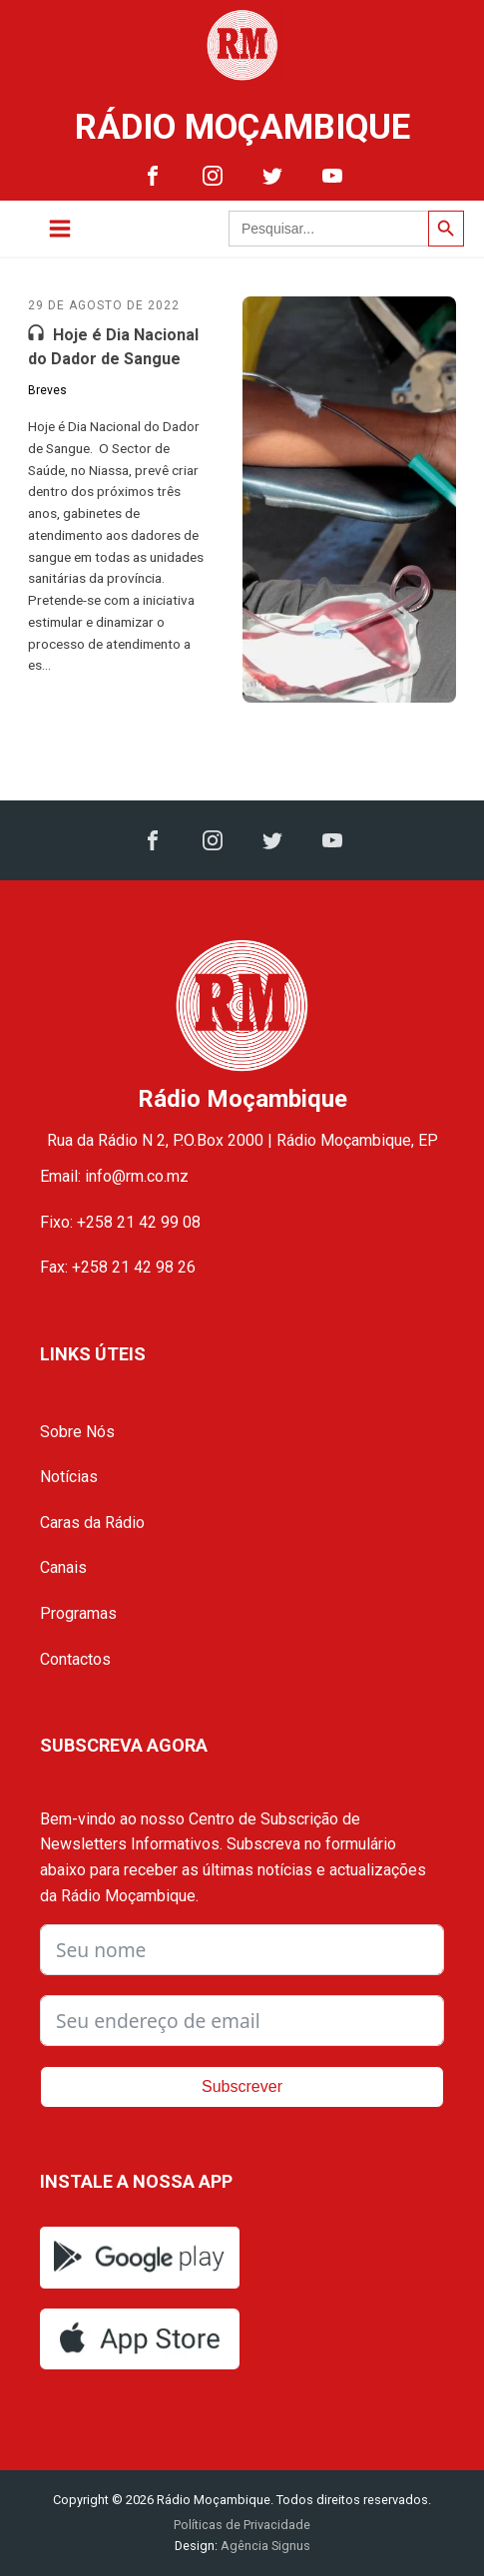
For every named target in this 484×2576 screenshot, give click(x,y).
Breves (47, 390)
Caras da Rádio (92, 1522)
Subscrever (242, 2086)
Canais (63, 1567)
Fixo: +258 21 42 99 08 (120, 1222)
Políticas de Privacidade (242, 2524)
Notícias (69, 1476)
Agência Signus (264, 2545)
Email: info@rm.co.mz (114, 1176)
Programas (78, 1613)
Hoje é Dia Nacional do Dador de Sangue (113, 346)
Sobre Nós (77, 1431)
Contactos (75, 1659)
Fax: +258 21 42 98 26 (118, 1267)
